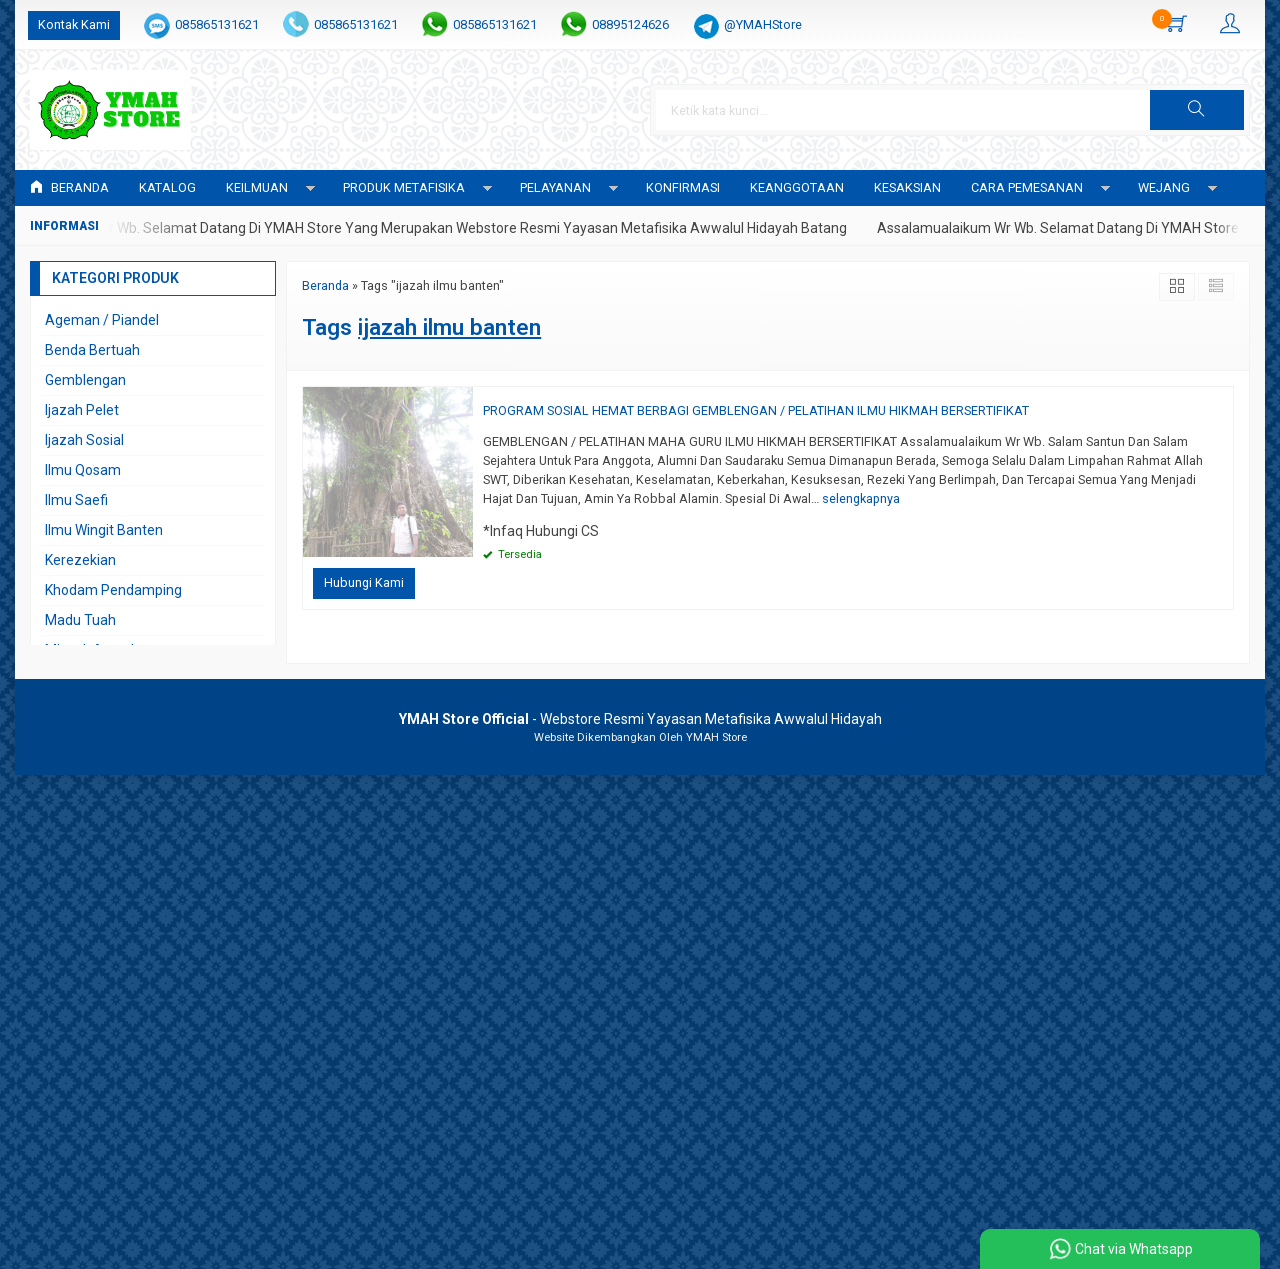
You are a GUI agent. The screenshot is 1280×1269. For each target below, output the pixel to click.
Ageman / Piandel (102, 320)
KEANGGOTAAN (797, 187)
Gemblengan (85, 380)
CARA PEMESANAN (1027, 187)
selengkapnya (861, 498)
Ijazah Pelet (82, 410)
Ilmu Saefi (76, 500)
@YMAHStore (763, 24)
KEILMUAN (257, 187)
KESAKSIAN (907, 187)
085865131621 (217, 24)
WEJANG (1164, 187)
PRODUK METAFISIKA (404, 187)
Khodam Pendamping (113, 590)
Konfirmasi (683, 187)
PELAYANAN (555, 187)
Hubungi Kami (364, 582)
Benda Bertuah (92, 350)
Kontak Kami (74, 24)
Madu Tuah (80, 620)
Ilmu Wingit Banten (104, 530)
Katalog (167, 187)
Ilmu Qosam (83, 470)
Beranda (69, 187)
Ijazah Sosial (84, 440)
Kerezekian (80, 560)
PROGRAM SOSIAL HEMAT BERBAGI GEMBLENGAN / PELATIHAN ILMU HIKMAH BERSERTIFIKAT (756, 410)
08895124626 (630, 24)
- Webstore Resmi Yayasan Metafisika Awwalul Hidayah (640, 719)
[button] (1197, 110)
